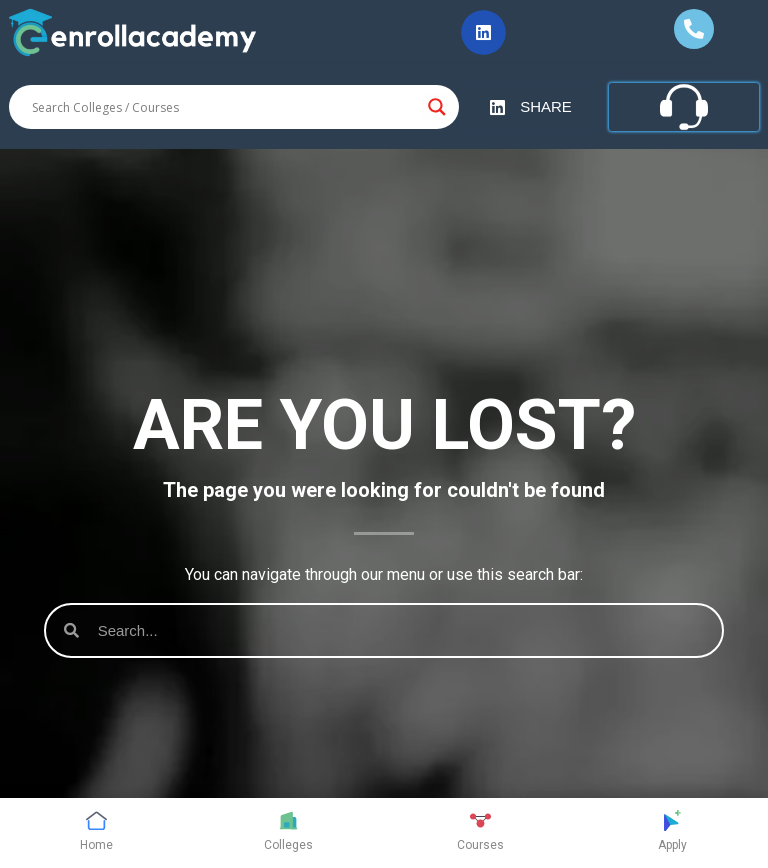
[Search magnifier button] (437, 107)
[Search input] (225, 107)
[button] (483, 32)
